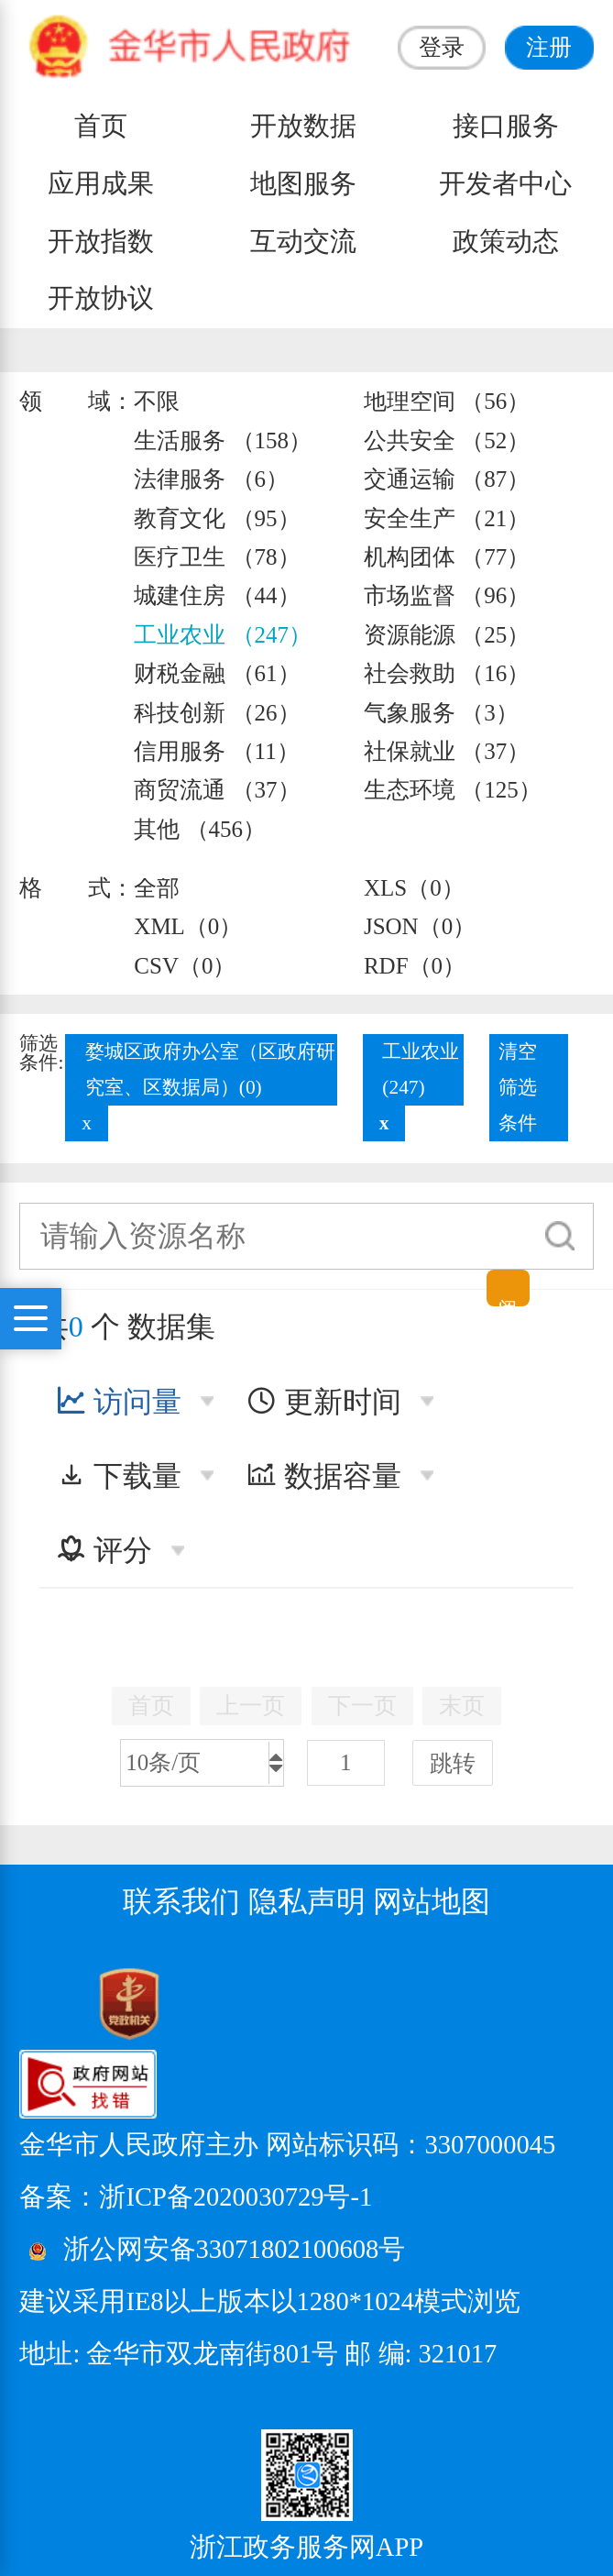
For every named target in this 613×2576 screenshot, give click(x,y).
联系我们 (181, 1901)
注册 (549, 47)
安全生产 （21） (447, 518)
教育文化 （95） (217, 518)
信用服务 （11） (216, 751)
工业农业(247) (420, 1069)
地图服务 (303, 184)
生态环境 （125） (453, 789)
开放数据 (303, 126)
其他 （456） (200, 829)
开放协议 (101, 298)
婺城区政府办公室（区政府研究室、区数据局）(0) (210, 1069)
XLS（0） (414, 887)
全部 (157, 887)
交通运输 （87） (447, 479)
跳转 (453, 1763)
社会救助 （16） (447, 673)
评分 (104, 1550)
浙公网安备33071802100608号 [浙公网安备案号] (234, 2249)
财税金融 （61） (217, 673)
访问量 (118, 1401)
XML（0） (188, 926)
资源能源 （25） (447, 634)
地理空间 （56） (447, 401)
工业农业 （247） (223, 634)
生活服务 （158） (223, 440)
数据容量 (323, 1475)
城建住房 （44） (217, 595)
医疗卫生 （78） (217, 557)
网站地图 (431, 1901)
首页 (100, 126)
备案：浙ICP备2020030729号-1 (195, 2197)
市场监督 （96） (447, 595)
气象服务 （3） (441, 712)
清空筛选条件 (517, 1087)
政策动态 (506, 241)
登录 (442, 47)
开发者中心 (505, 184)
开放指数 (101, 241)
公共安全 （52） (447, 440)
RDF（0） (414, 965)
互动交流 (303, 241)
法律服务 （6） (211, 479)
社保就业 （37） (447, 751)
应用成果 (101, 184)
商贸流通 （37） (217, 789)
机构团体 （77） (447, 557)
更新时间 (323, 1401)
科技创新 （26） (217, 712)
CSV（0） (184, 965)
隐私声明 (307, 1901)
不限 (157, 401)
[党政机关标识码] (83, 2002)
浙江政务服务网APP (306, 2547)
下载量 (118, 1475)
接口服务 (506, 126)
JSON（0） (420, 926)
